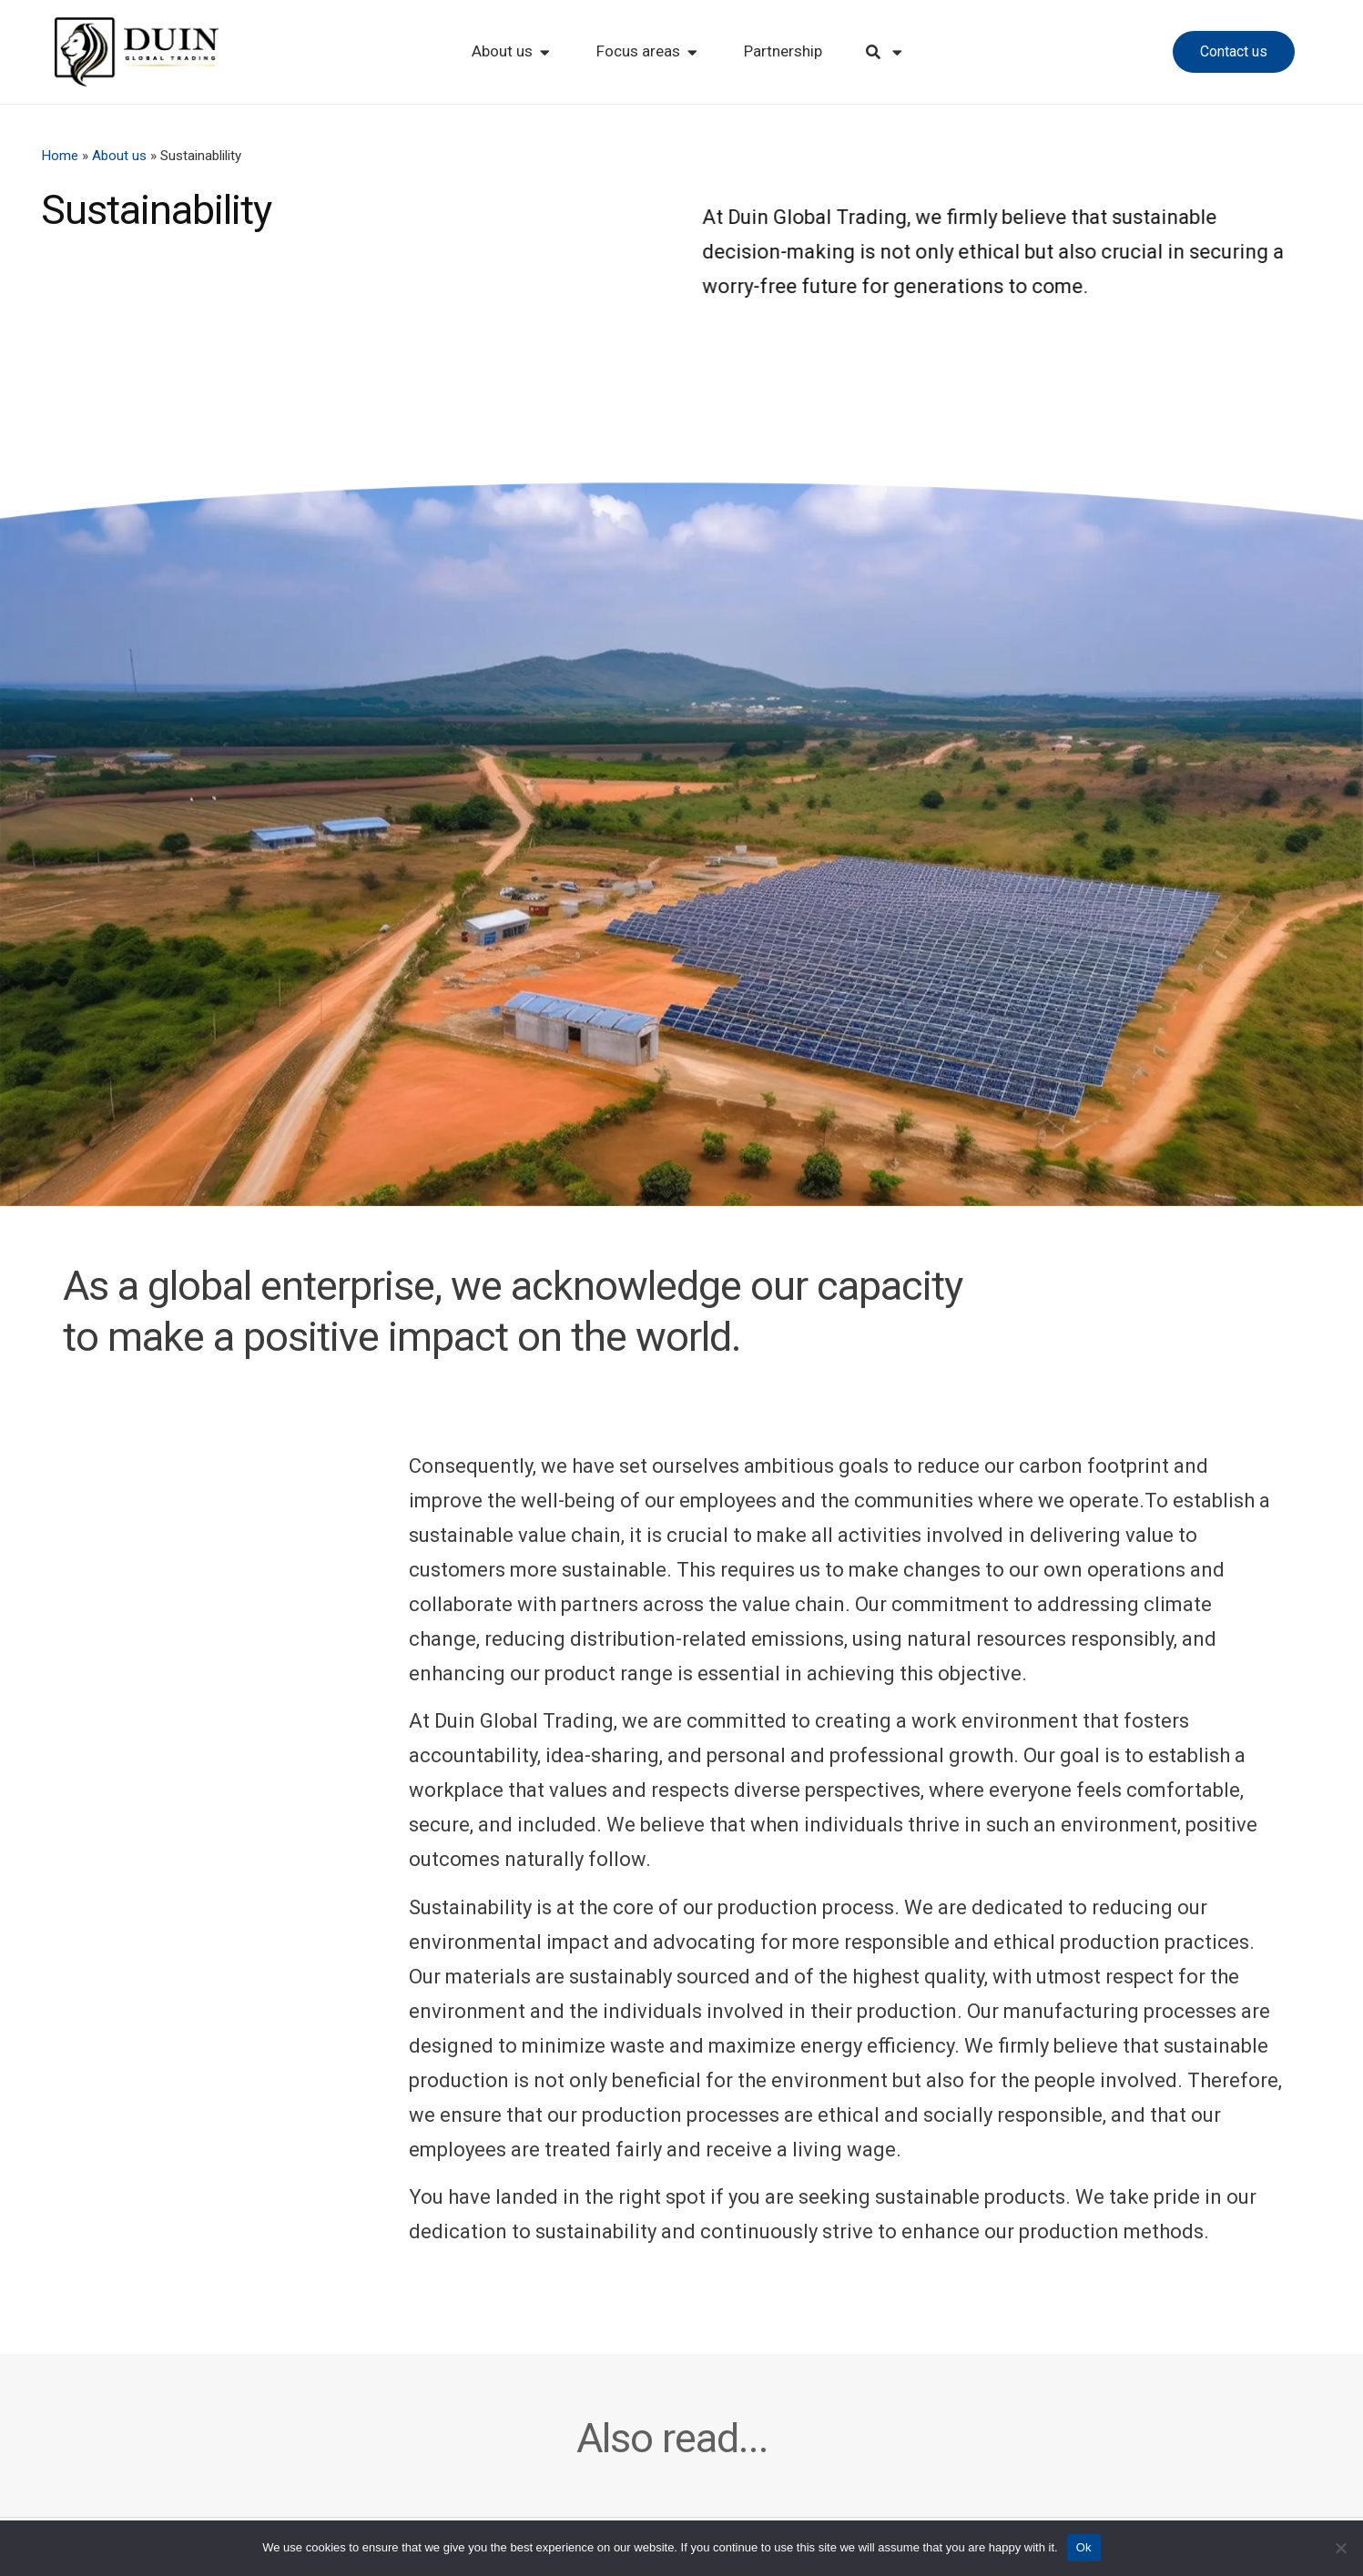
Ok (1084, 2547)
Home (59, 155)
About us (119, 155)
